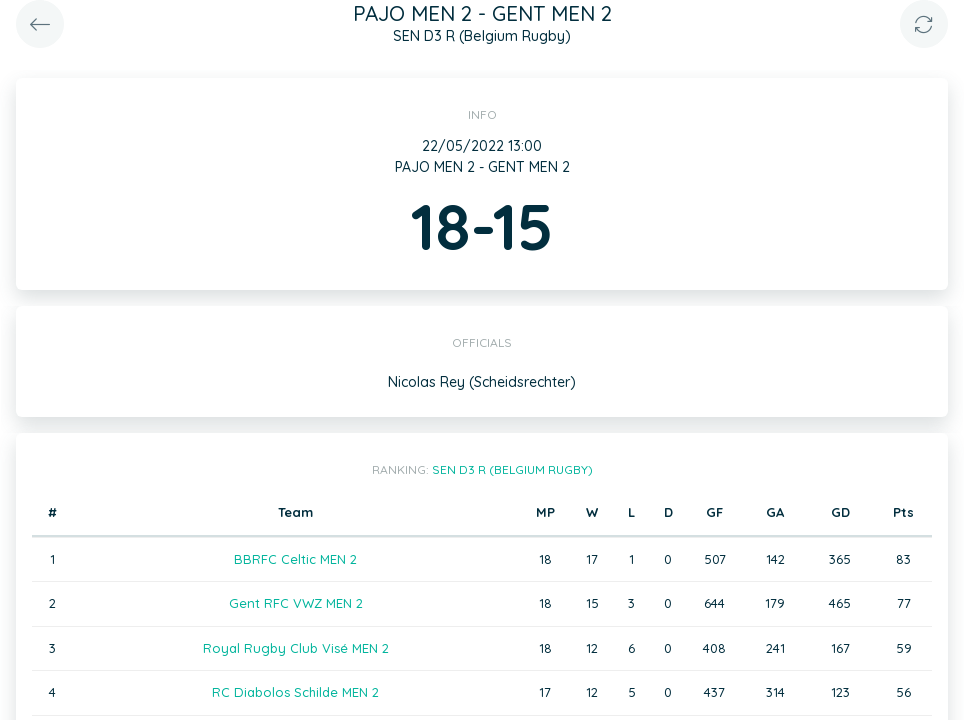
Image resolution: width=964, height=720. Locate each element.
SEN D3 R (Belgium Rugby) (512, 469)
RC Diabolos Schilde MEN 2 (295, 692)
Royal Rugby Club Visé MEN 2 (296, 648)
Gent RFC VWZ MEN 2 (296, 603)
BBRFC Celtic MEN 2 (295, 559)
